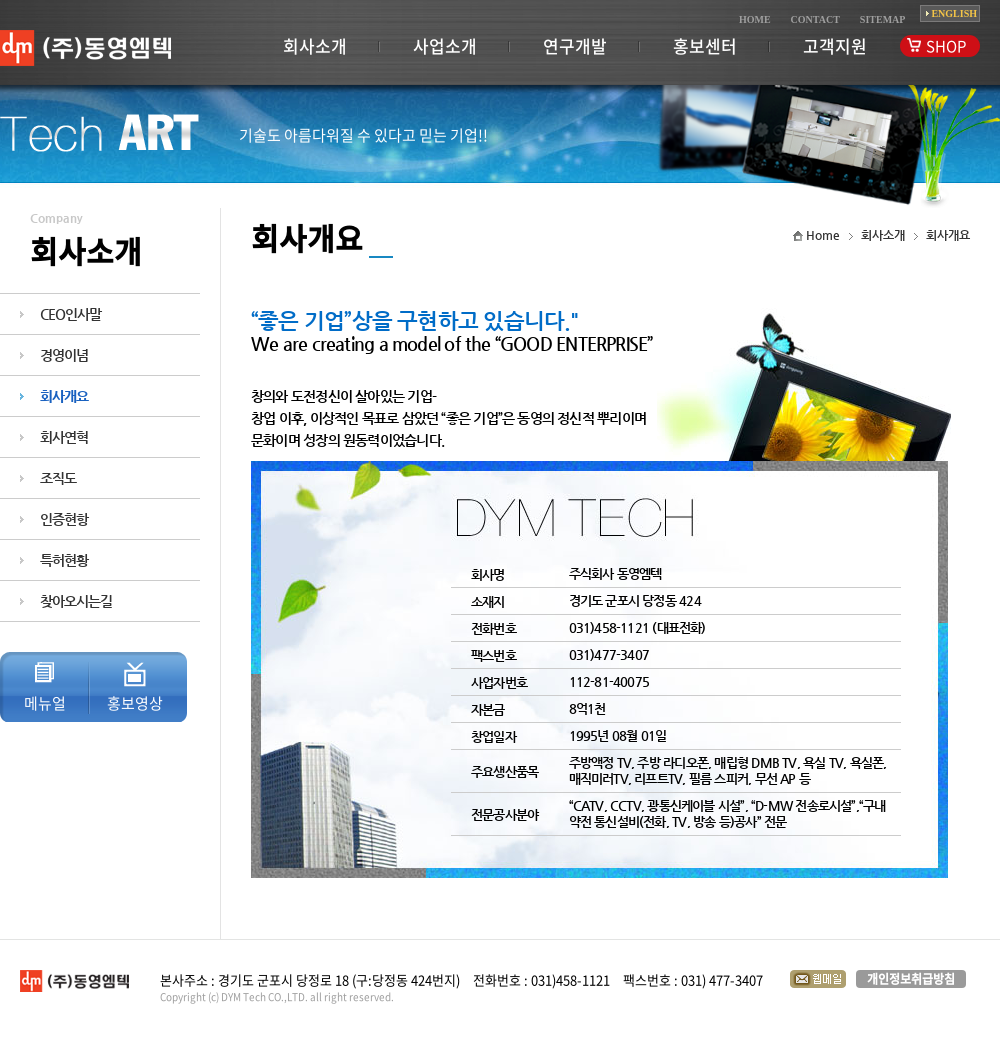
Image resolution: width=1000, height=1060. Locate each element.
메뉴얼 (45, 703)
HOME (755, 19)
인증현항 (64, 519)
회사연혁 (64, 437)
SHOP (946, 46)
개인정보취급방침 (911, 979)
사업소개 (445, 45)
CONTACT (815, 19)
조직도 (58, 478)
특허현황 (64, 560)
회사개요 (64, 396)
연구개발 (575, 45)
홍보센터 (705, 45)
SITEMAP (883, 19)
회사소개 (315, 45)
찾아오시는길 (76, 601)
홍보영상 (135, 703)
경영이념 (64, 355)
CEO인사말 (70, 314)
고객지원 (835, 45)
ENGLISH (954, 13)
